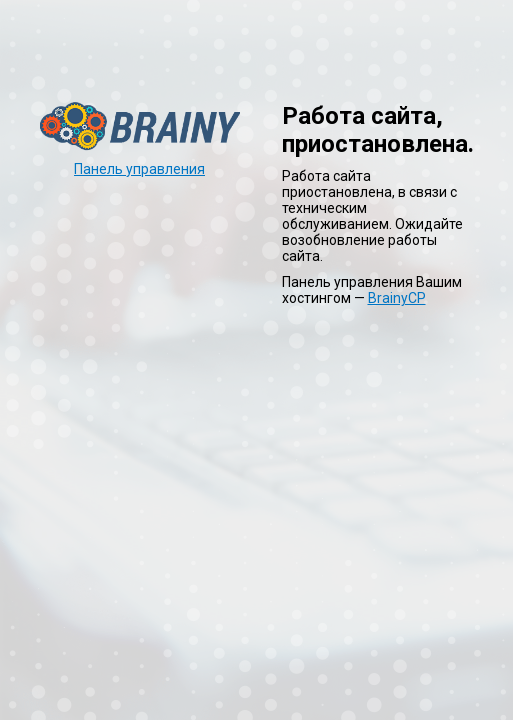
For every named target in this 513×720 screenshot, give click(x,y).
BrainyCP (397, 298)
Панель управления (139, 169)
